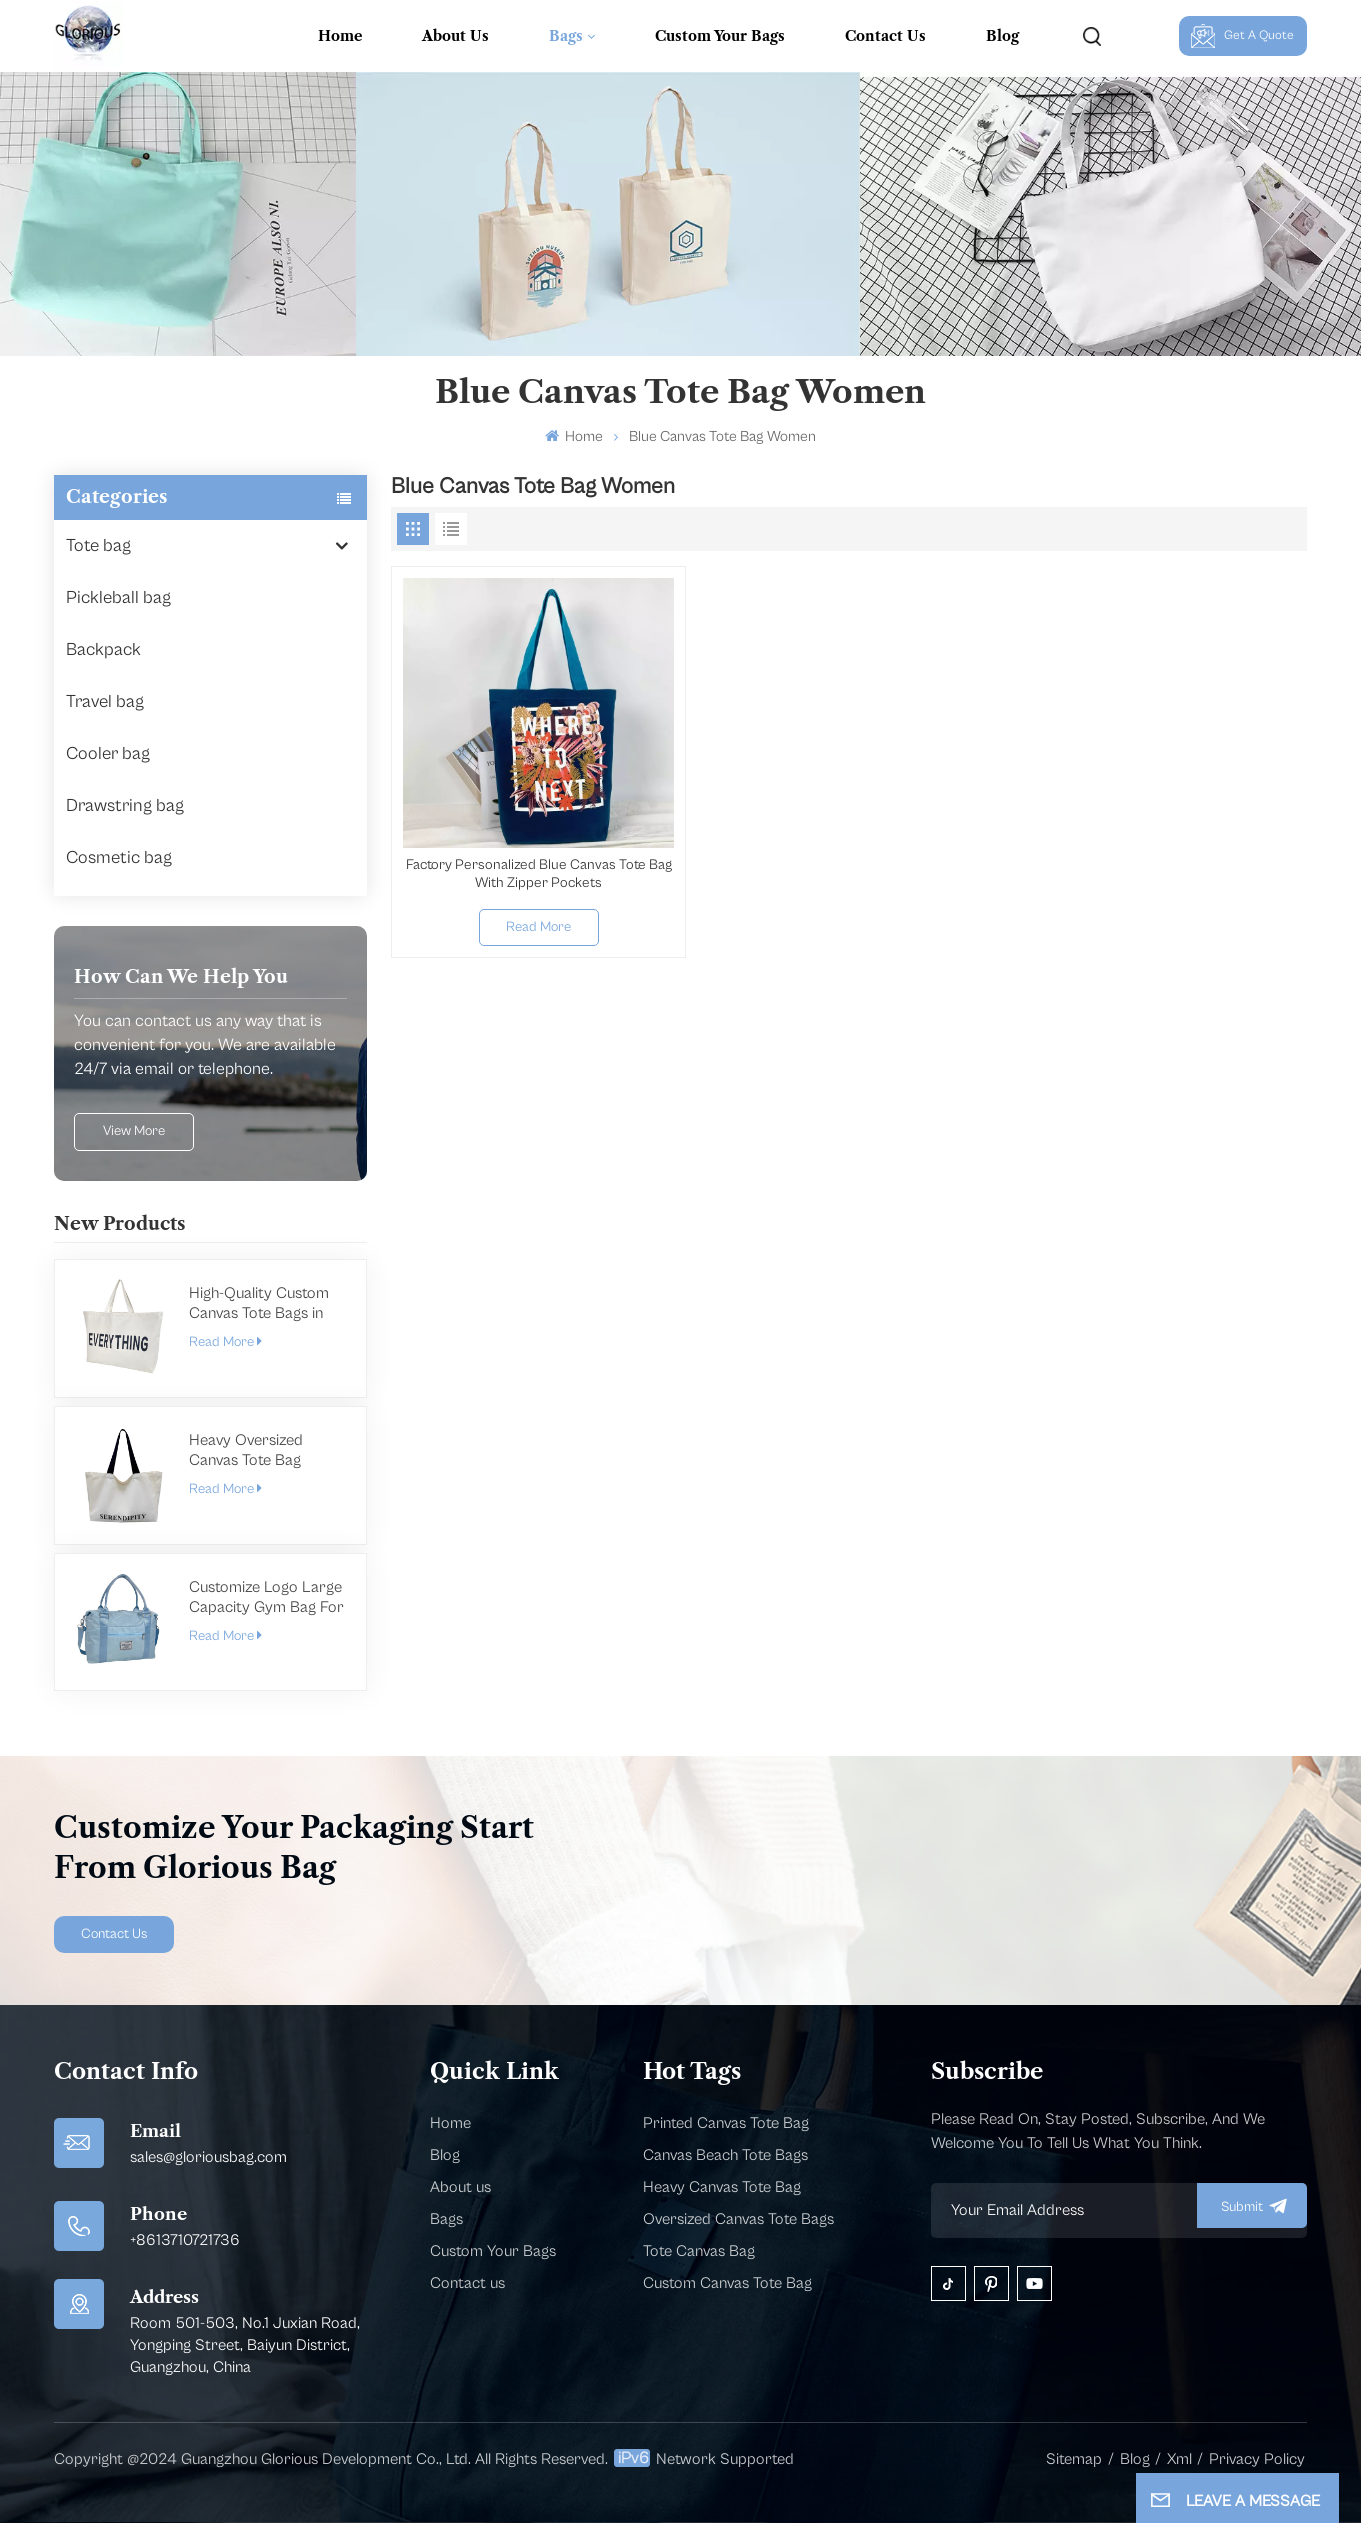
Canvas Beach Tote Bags (725, 2155)
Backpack (103, 649)
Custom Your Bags (720, 36)
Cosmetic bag (119, 857)
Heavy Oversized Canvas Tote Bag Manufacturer (246, 1450)
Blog (1002, 36)
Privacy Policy (1257, 2459)
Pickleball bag (118, 597)
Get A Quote (1243, 36)
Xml (1179, 2459)
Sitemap (1074, 2459)
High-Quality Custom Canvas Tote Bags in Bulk (259, 1303)
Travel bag (105, 701)
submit (1252, 2205)
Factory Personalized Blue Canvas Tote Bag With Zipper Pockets (539, 873)
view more (134, 1131)
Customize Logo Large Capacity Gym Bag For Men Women (266, 1597)
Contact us (467, 2283)
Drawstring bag (125, 805)
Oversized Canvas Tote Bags (738, 2219)
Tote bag (98, 545)
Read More (225, 1342)
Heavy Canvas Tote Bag (722, 2187)
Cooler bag (108, 753)
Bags (566, 36)
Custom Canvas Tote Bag (727, 2283)
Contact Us (885, 36)
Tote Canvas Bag (699, 2251)
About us (460, 2187)
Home (340, 36)
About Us (455, 36)
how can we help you (181, 977)
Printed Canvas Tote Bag (726, 2123)
